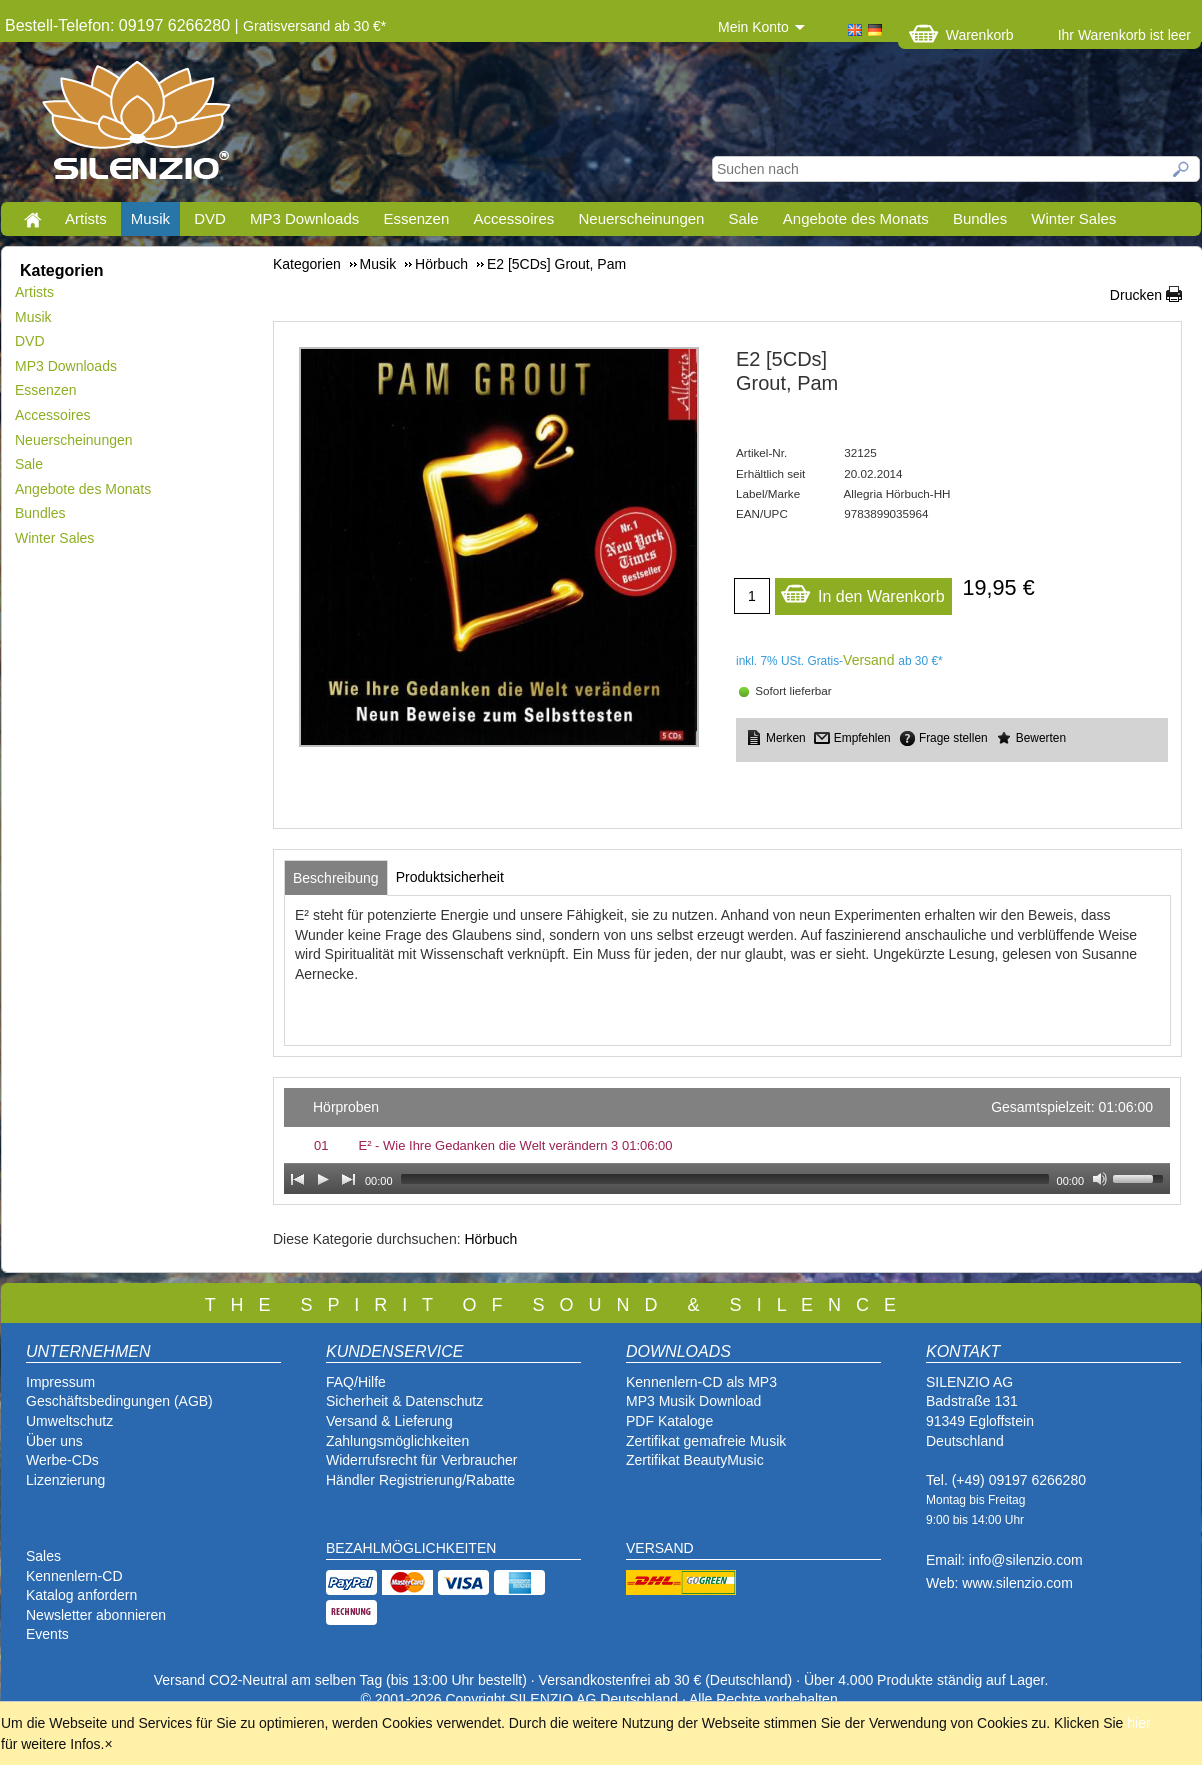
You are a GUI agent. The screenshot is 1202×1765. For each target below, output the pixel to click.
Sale (744, 218)
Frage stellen (953, 738)
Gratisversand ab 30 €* (314, 26)
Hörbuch (490, 1239)
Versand (868, 660)
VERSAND (660, 1548)
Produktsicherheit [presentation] (450, 877)
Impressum (60, 1382)
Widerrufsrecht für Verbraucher (421, 1460)
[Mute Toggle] (1100, 1179)
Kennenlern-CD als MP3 (701, 1382)
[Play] (323, 1179)
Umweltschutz (69, 1421)
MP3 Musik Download (693, 1401)
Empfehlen (862, 738)
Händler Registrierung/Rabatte (420, 1480)
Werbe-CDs (62, 1460)
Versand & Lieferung (389, 1421)
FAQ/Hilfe (356, 1382)
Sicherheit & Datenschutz (404, 1401)
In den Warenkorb (862, 591)
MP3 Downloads (304, 218)
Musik (150, 218)
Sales (43, 1556)
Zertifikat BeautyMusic (695, 1460)
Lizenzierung (65, 1480)
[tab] (336, 878)
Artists (86, 218)
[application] (727, 1141)
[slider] (725, 1179)
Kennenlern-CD (74, 1576)
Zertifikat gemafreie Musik (706, 1441)
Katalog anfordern (81, 1595)
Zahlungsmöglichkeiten (397, 1441)
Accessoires (513, 218)
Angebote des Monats (856, 218)
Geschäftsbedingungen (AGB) (119, 1401)
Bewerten (1041, 738)
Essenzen (416, 218)
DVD (210, 218)
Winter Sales (1073, 218)
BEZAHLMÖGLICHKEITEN (411, 1548)
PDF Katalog (665, 1421)
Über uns (54, 1441)
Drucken (1136, 295)
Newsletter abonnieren (96, 1615)
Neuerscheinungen (642, 218)
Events (47, 1634)
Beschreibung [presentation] (336, 878)
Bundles (980, 218)
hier (1138, 1723)
